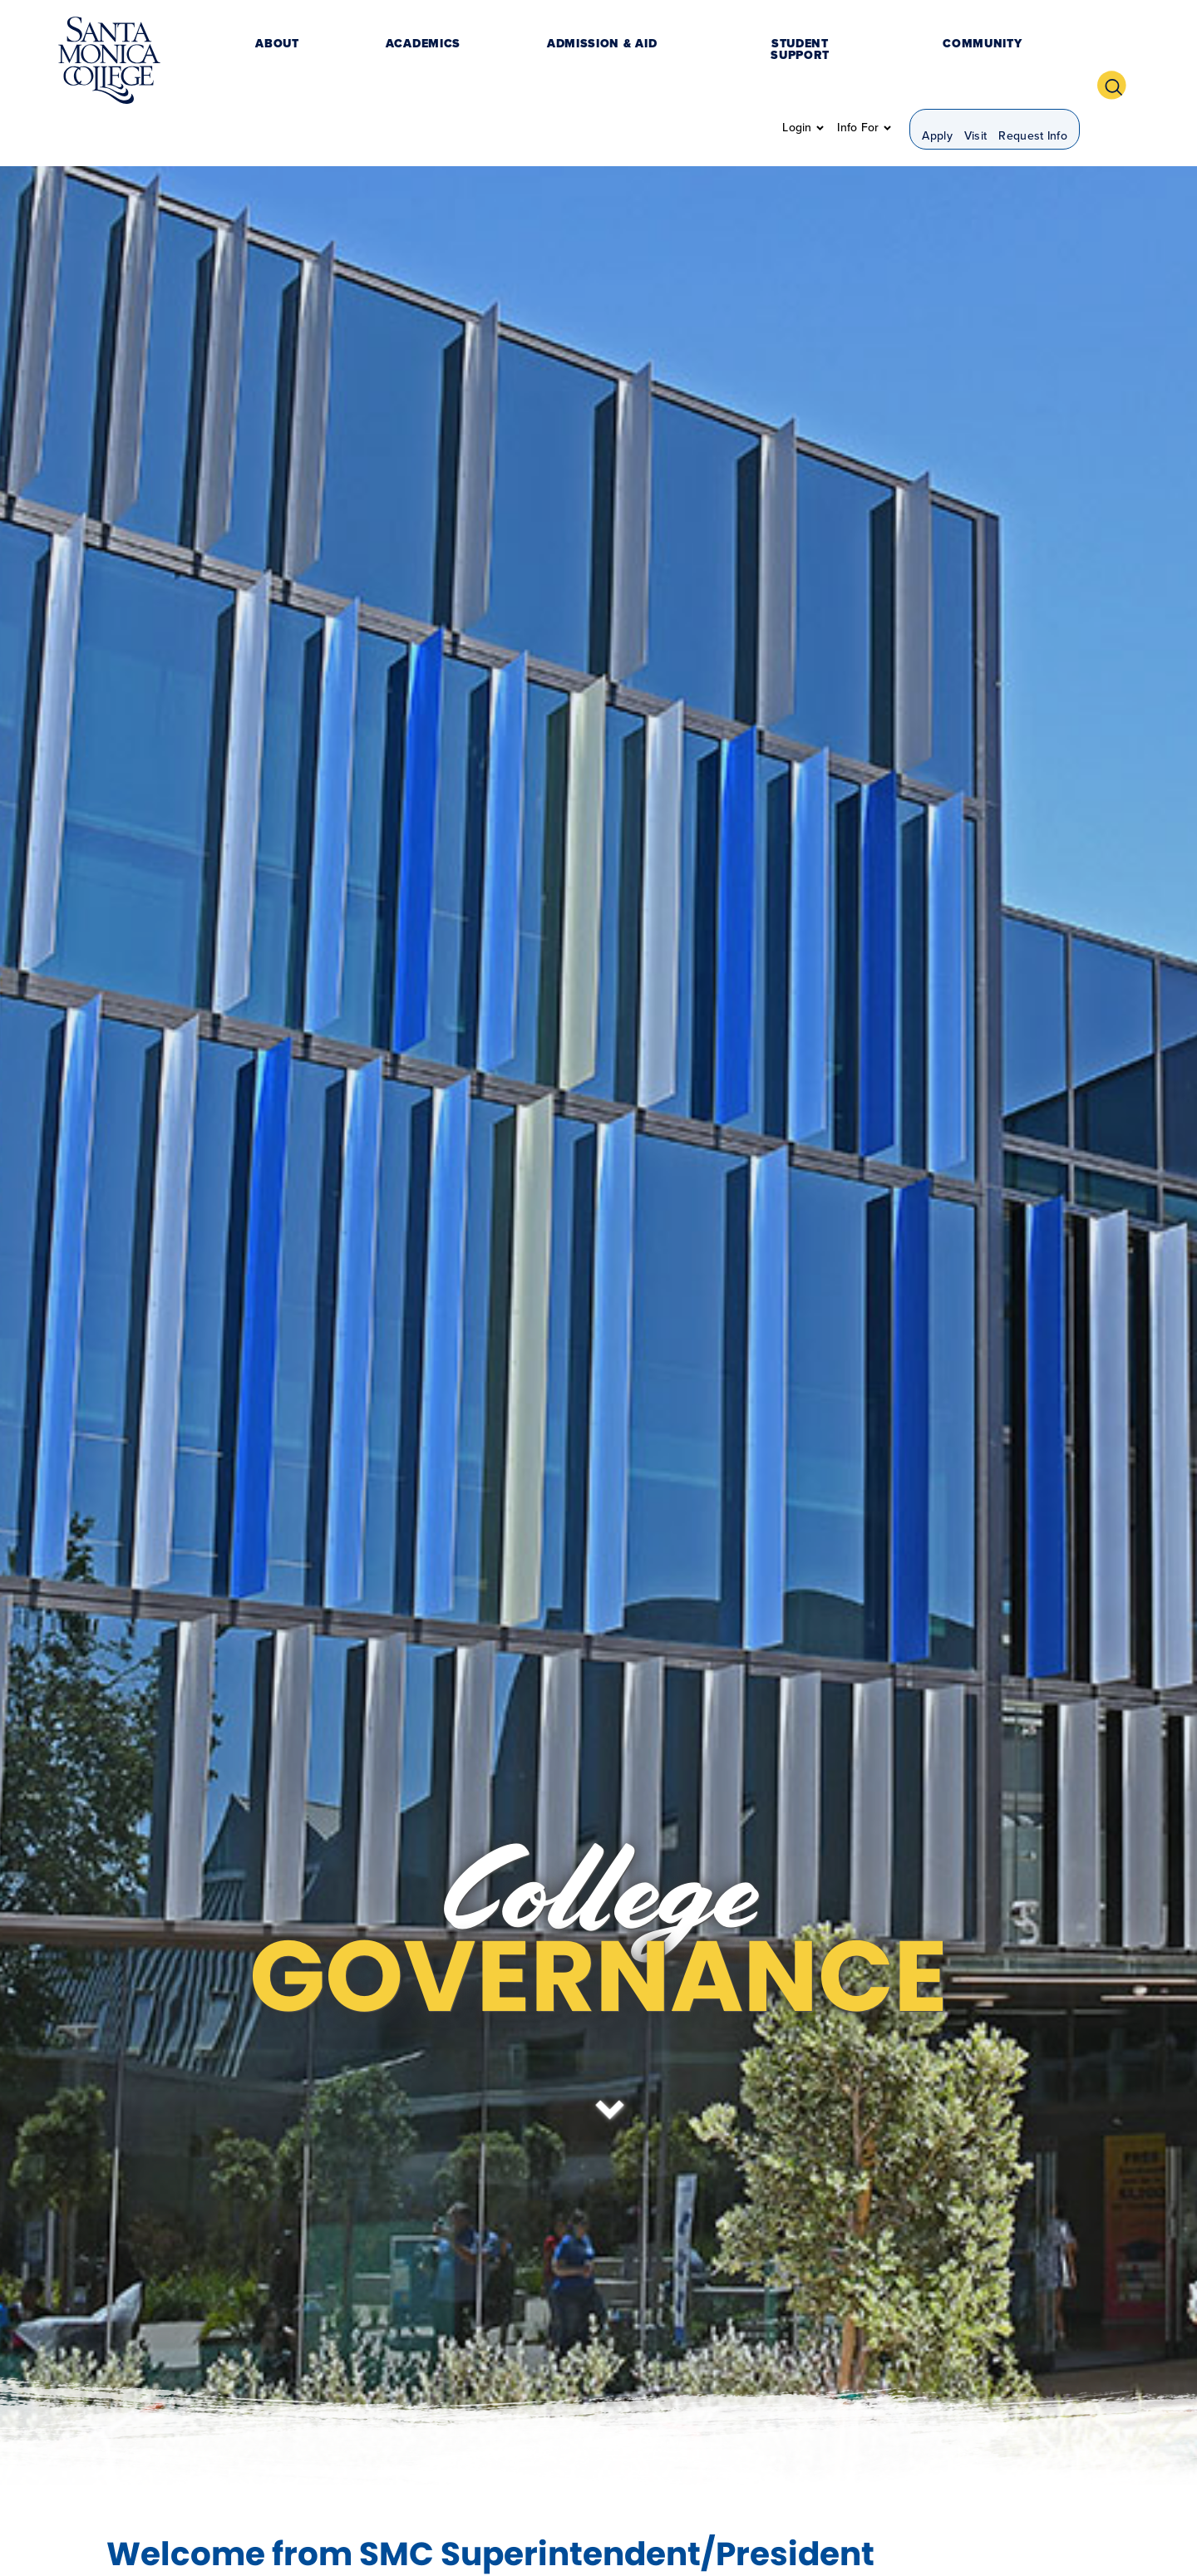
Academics (355, 62)
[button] (1118, 60)
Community (721, 62)
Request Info (1032, 63)
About (276, 62)
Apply (937, 63)
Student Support (602, 62)
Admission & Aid (467, 62)
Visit (976, 63)
